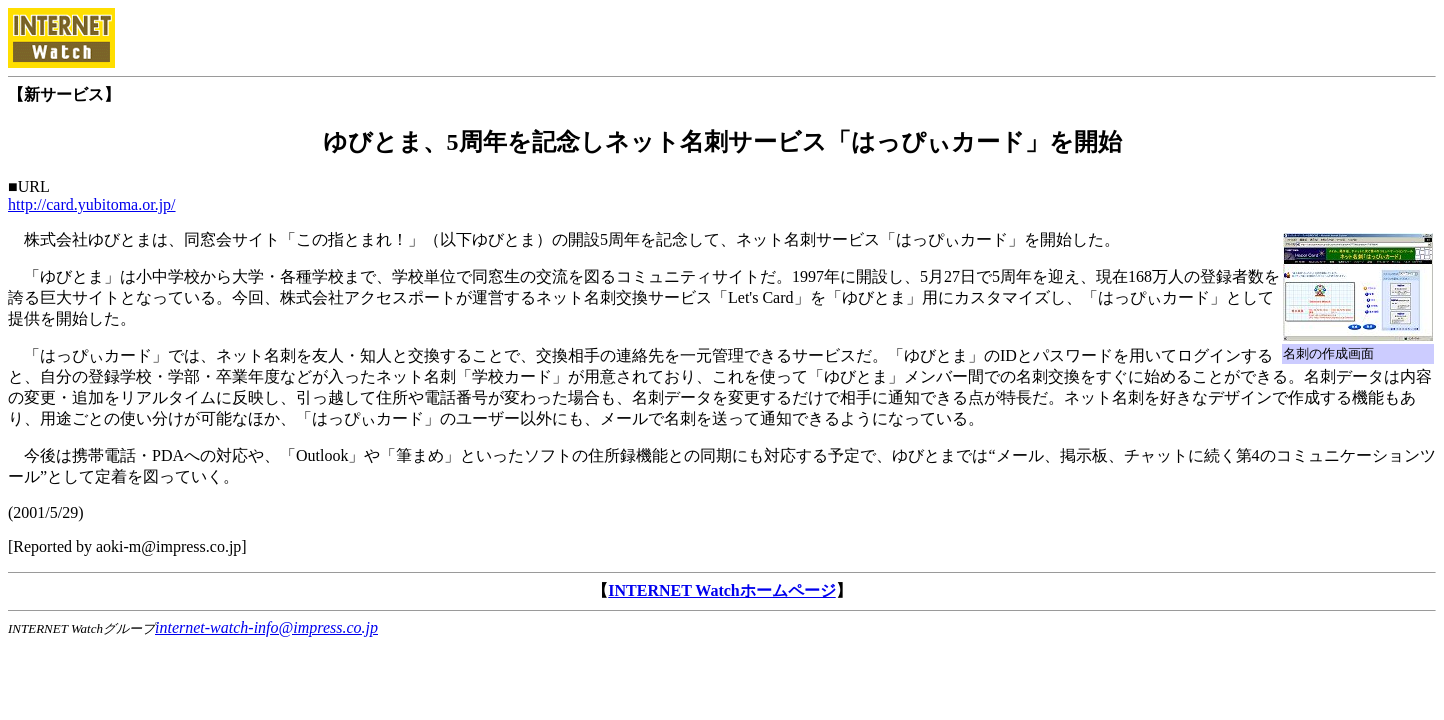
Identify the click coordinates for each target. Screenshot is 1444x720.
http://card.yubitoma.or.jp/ (92, 204)
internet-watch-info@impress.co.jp (266, 627)
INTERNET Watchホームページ (721, 590)
